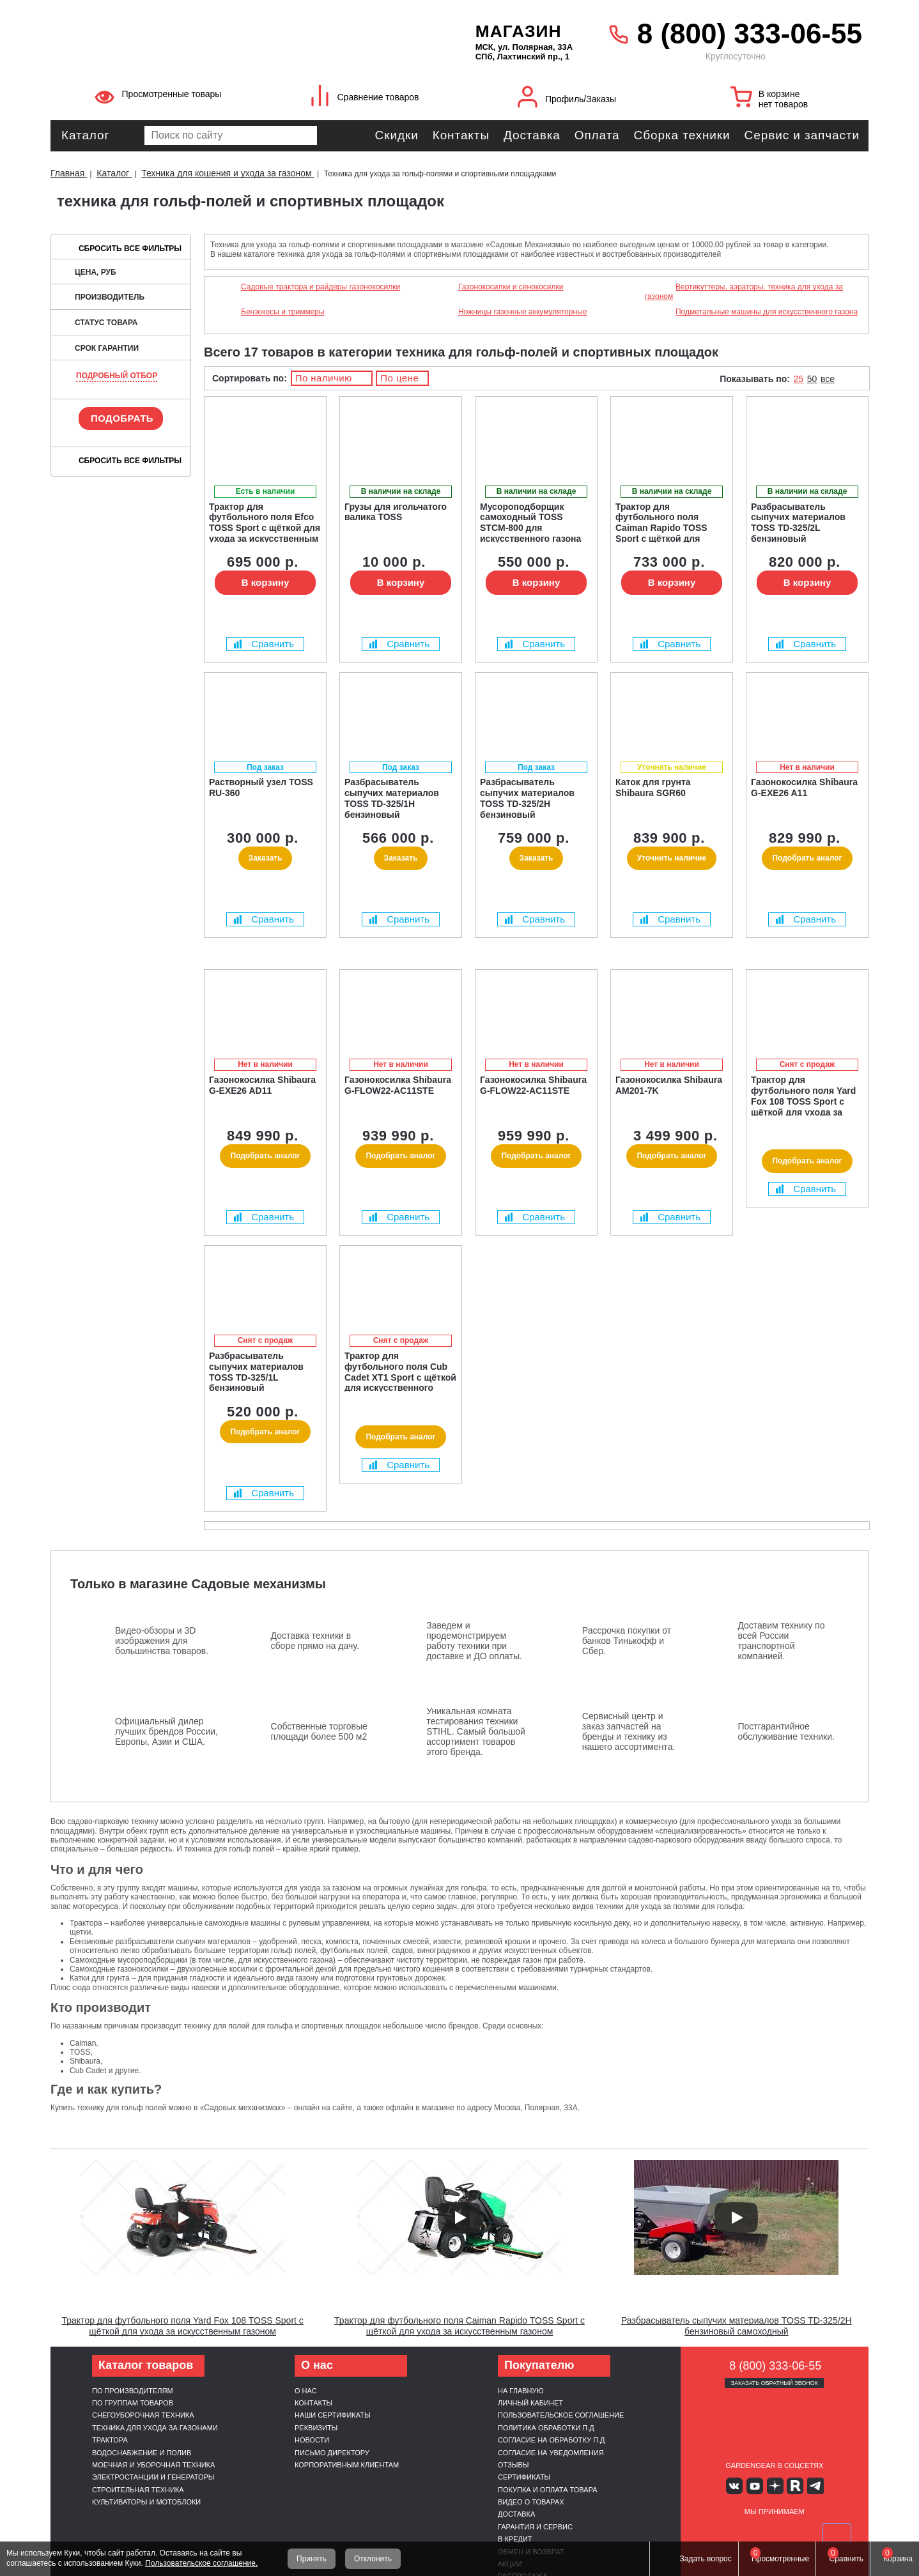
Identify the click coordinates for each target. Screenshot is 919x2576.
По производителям (132, 2391)
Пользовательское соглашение (561, 2415)
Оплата (597, 135)
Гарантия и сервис (535, 2527)
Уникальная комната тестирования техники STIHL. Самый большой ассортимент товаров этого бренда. (475, 1731)
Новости (312, 2440)
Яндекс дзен (774, 2486)
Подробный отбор (116, 375)
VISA (714, 2532)
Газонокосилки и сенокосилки (510, 286)
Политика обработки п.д (546, 2428)
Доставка (532, 135)
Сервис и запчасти (802, 135)
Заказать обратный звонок (774, 2383)
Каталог (85, 135)
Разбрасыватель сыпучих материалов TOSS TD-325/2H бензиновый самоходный (736, 2325)
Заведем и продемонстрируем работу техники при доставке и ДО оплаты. (474, 1640)
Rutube (793, 2486)
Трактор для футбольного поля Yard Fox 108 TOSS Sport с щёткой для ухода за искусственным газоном (183, 2325)
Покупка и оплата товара (548, 2490)
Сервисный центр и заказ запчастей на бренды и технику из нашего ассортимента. (629, 1731)
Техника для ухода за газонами (155, 2428)
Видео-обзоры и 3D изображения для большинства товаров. (161, 1640)
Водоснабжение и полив (141, 2453)
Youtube (756, 2486)
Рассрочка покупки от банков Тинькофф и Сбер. (626, 1640)
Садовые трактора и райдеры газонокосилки (320, 286)
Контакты (461, 135)
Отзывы (513, 2465)
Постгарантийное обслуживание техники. (786, 1731)
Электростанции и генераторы (153, 2477)
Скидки (397, 135)
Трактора (110, 2440)
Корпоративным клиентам (347, 2465)
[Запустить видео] (183, 2217)
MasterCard (744, 2532)
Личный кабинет (530, 2403)
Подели (788, 2532)
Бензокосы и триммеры (283, 311)
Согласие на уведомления (551, 2453)
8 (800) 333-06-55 (749, 33)
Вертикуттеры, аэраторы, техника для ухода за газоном (744, 291)
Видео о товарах (531, 2502)
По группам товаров (132, 2403)
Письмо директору (332, 2453)
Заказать (265, 858)
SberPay (834, 2532)
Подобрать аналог (807, 858)
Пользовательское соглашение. (201, 2563)
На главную (521, 2391)
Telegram (812, 2486)
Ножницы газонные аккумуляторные (522, 311)
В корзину (266, 582)
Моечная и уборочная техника (153, 2465)
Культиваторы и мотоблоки (146, 2502)
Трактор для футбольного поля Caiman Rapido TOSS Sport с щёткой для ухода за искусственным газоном (459, 2325)
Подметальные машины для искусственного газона (767, 311)
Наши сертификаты (333, 2415)
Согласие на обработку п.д (551, 2440)
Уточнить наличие (671, 858)
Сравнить (264, 643)
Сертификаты (524, 2477)
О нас (306, 2391)
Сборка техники (682, 135)
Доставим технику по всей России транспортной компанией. (781, 1640)
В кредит (515, 2539)
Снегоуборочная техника (143, 2415)
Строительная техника (138, 2490)
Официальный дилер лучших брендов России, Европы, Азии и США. (166, 1731)
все (828, 379)
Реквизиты (316, 2428)
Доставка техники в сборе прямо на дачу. (315, 1640)
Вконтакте (737, 2486)
